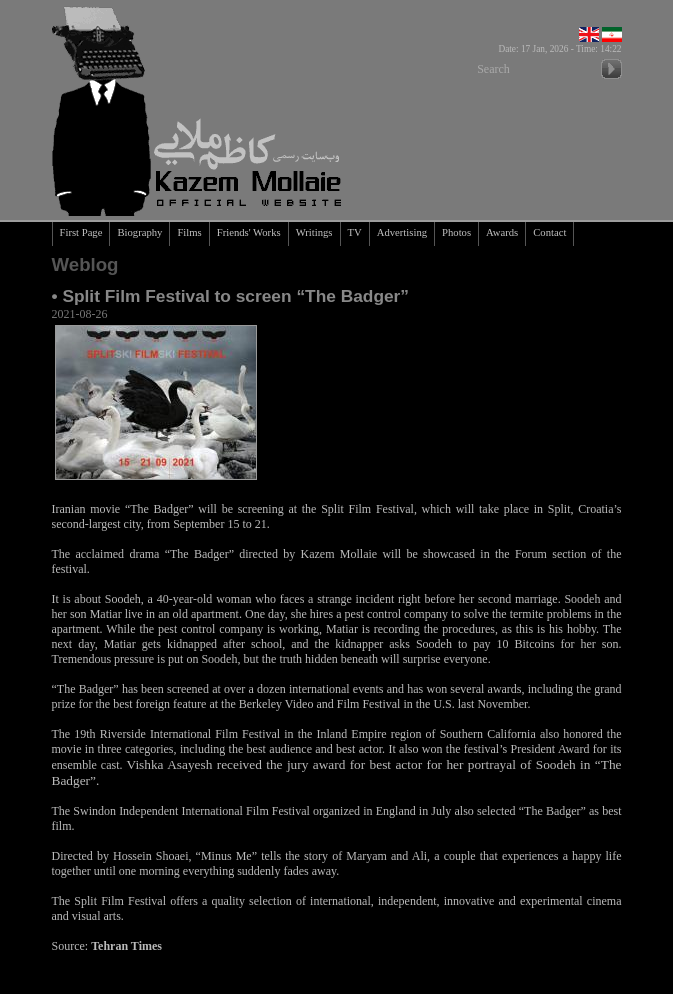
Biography (139, 232)
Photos (456, 232)
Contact (549, 232)
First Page (81, 232)
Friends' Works (249, 232)
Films (189, 232)
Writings (314, 232)
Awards (502, 232)
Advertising (402, 232)
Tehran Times (126, 946)
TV (355, 232)
